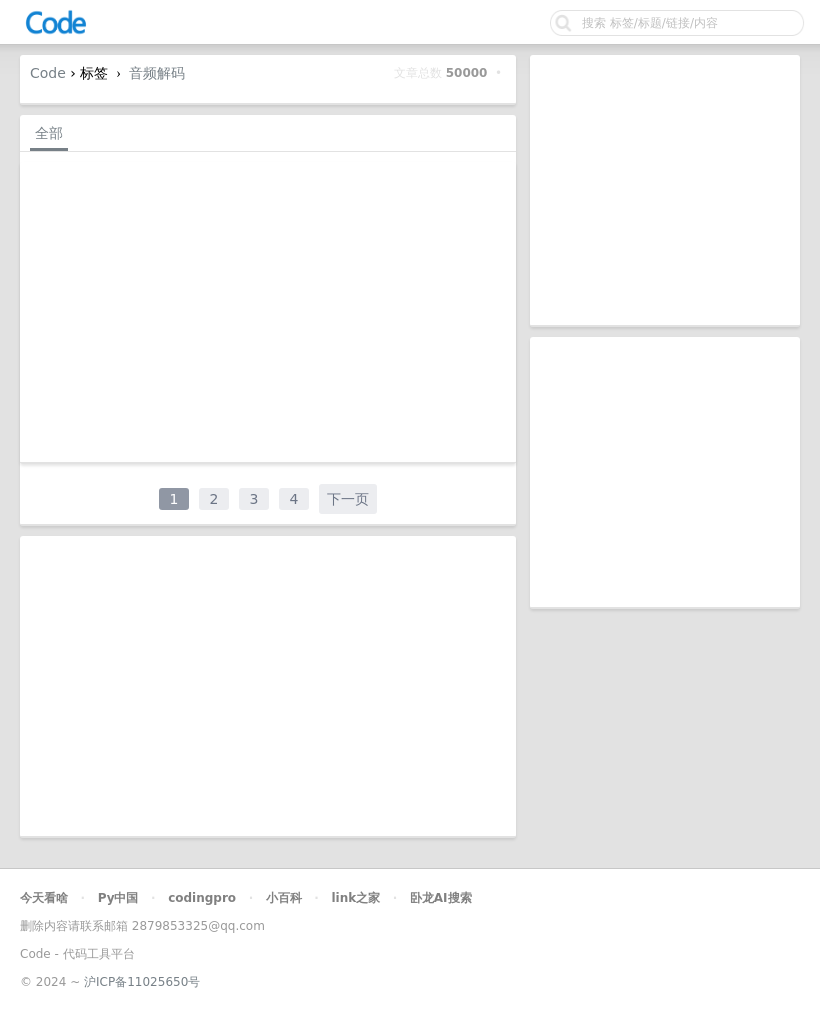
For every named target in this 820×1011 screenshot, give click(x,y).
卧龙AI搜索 (441, 898)
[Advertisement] (665, 190)
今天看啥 (44, 898)
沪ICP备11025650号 (142, 982)
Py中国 (118, 898)
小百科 (284, 898)
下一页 (348, 499)
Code (48, 73)
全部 (49, 133)
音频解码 (157, 73)
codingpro (202, 898)
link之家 (355, 898)
